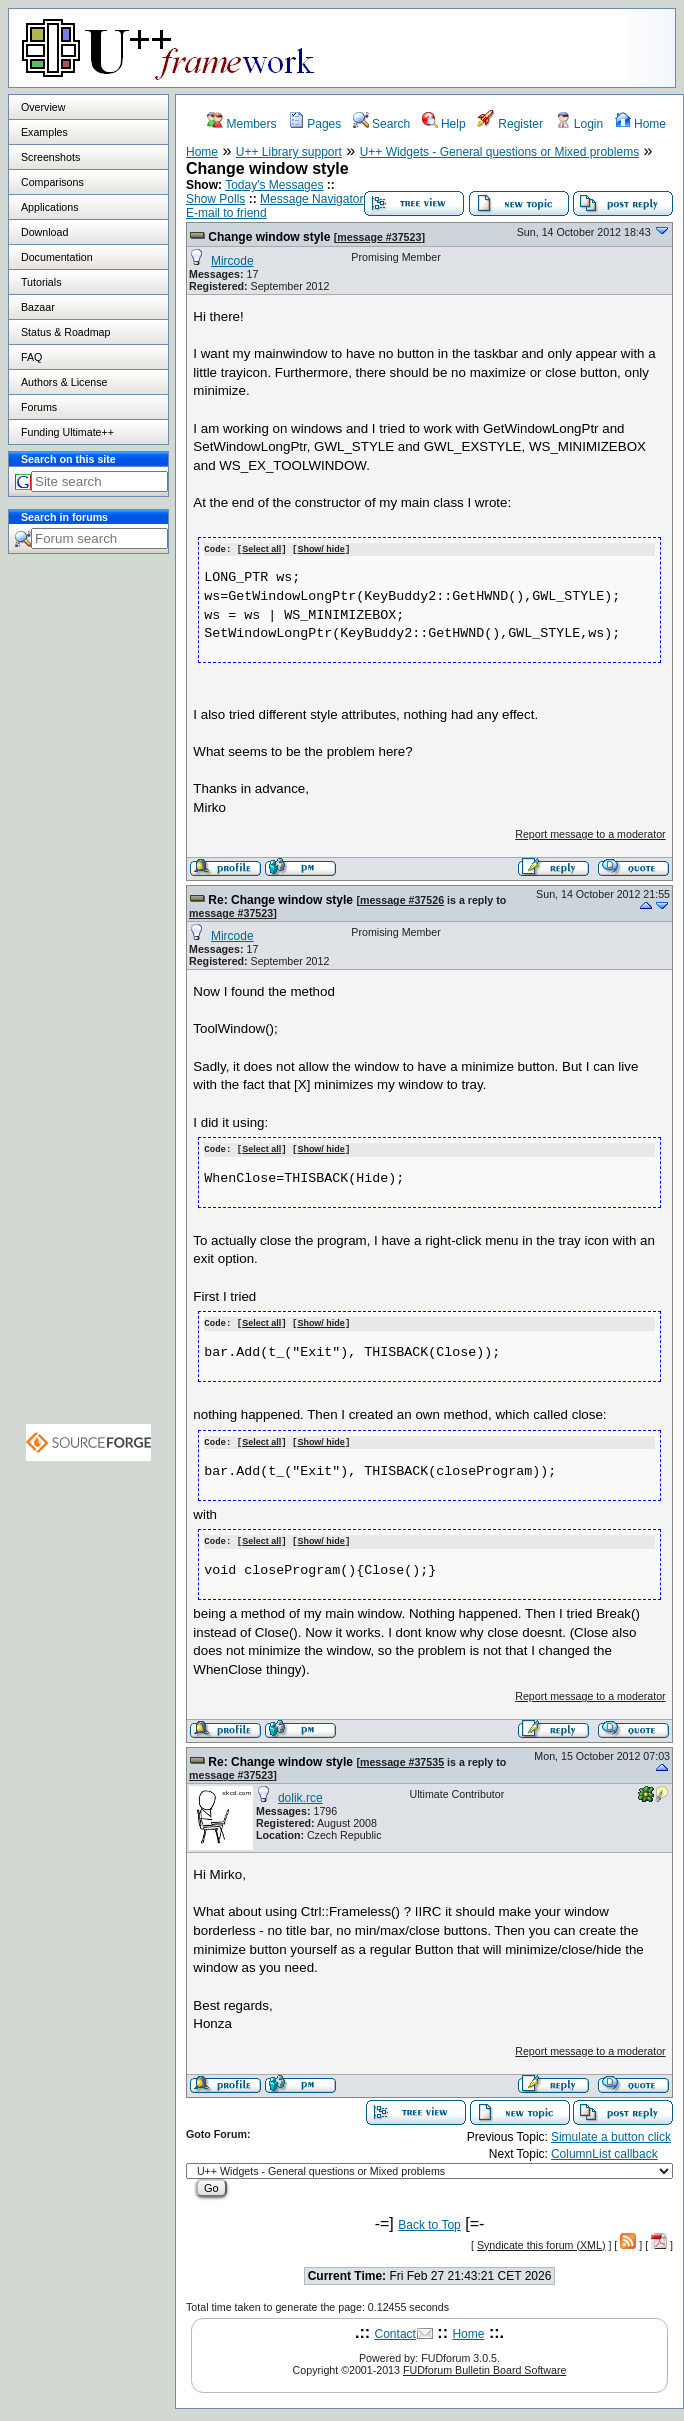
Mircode (232, 261)
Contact (395, 2329)
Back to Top (429, 2220)
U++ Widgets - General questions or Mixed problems (499, 152)
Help (444, 124)
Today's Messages (274, 185)
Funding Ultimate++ (67, 432)
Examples (44, 132)
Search (381, 124)
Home (640, 124)
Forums (39, 407)
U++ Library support (289, 152)
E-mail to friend (226, 213)
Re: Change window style (280, 899)
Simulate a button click (611, 2132)
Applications (49, 207)
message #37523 (379, 237)
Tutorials (41, 282)
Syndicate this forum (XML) (541, 2240)
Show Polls (215, 199)
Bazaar (38, 307)
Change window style (269, 237)
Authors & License (64, 382)
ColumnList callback (604, 2149)
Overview (43, 107)
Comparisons (52, 182)
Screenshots (50, 157)
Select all (261, 549)
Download (44, 232)
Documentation (57, 257)
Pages (314, 124)
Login (579, 124)
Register (510, 124)
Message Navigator (311, 199)
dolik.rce (300, 1793)
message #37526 (402, 899)
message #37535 (402, 1757)
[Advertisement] (89, 926)
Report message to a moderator (590, 833)
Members (241, 124)
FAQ (31, 357)
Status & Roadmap (65, 332)
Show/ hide (321, 549)
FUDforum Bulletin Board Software (484, 2365)
